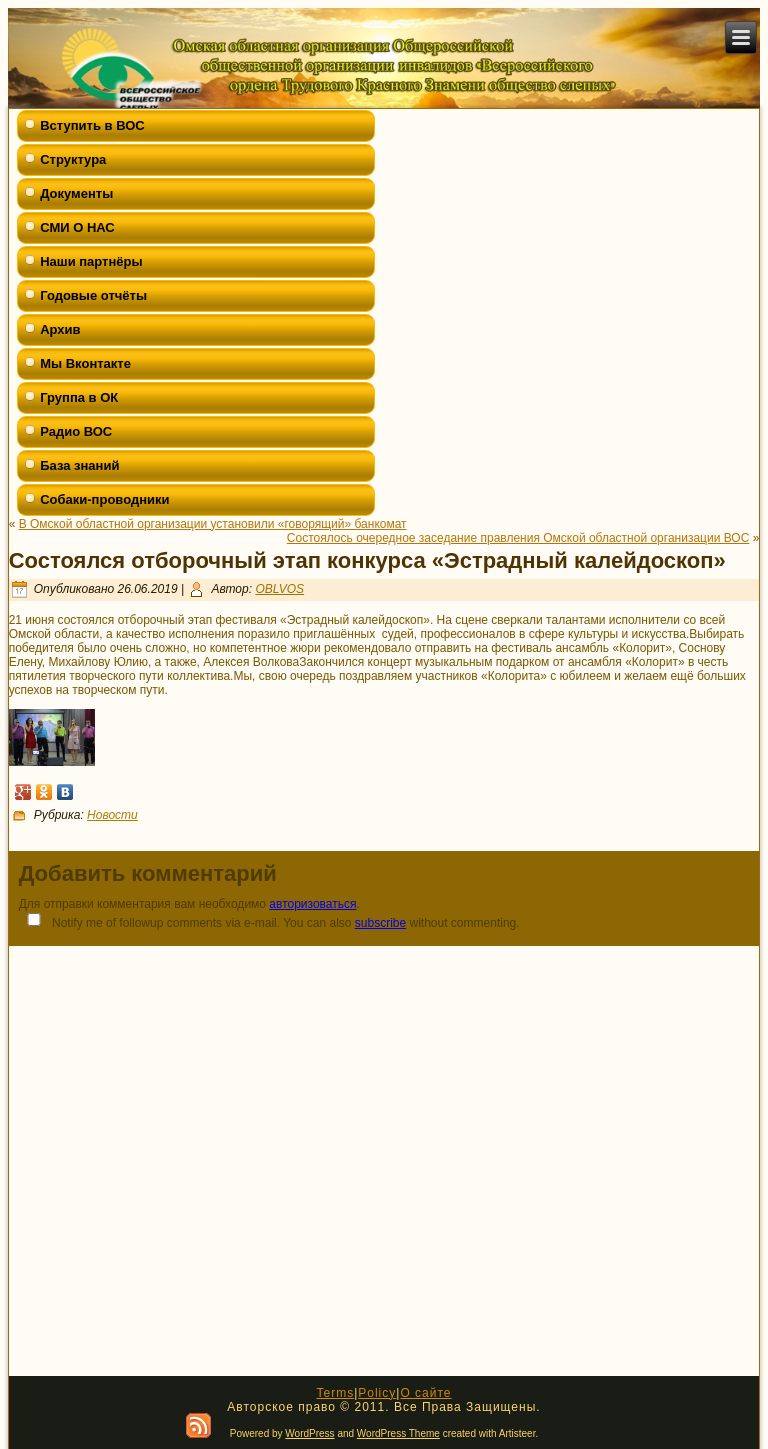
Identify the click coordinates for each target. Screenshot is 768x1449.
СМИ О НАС (77, 227)
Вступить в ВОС (92, 125)
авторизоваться (312, 904)
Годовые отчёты (93, 295)
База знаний (79, 465)
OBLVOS (279, 589)
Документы (76, 193)
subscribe (380, 923)
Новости (112, 815)
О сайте (425, 1393)
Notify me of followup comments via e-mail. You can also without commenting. (269, 921)
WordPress (309, 1433)
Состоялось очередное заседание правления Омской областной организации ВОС (518, 538)
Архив (60, 329)
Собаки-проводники (104, 499)
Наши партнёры (91, 261)
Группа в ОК (79, 397)
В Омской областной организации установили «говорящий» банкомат (213, 524)
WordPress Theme (398, 1433)
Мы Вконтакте (85, 363)
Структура (73, 159)
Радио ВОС (76, 431)
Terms (335, 1393)
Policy (377, 1393)
